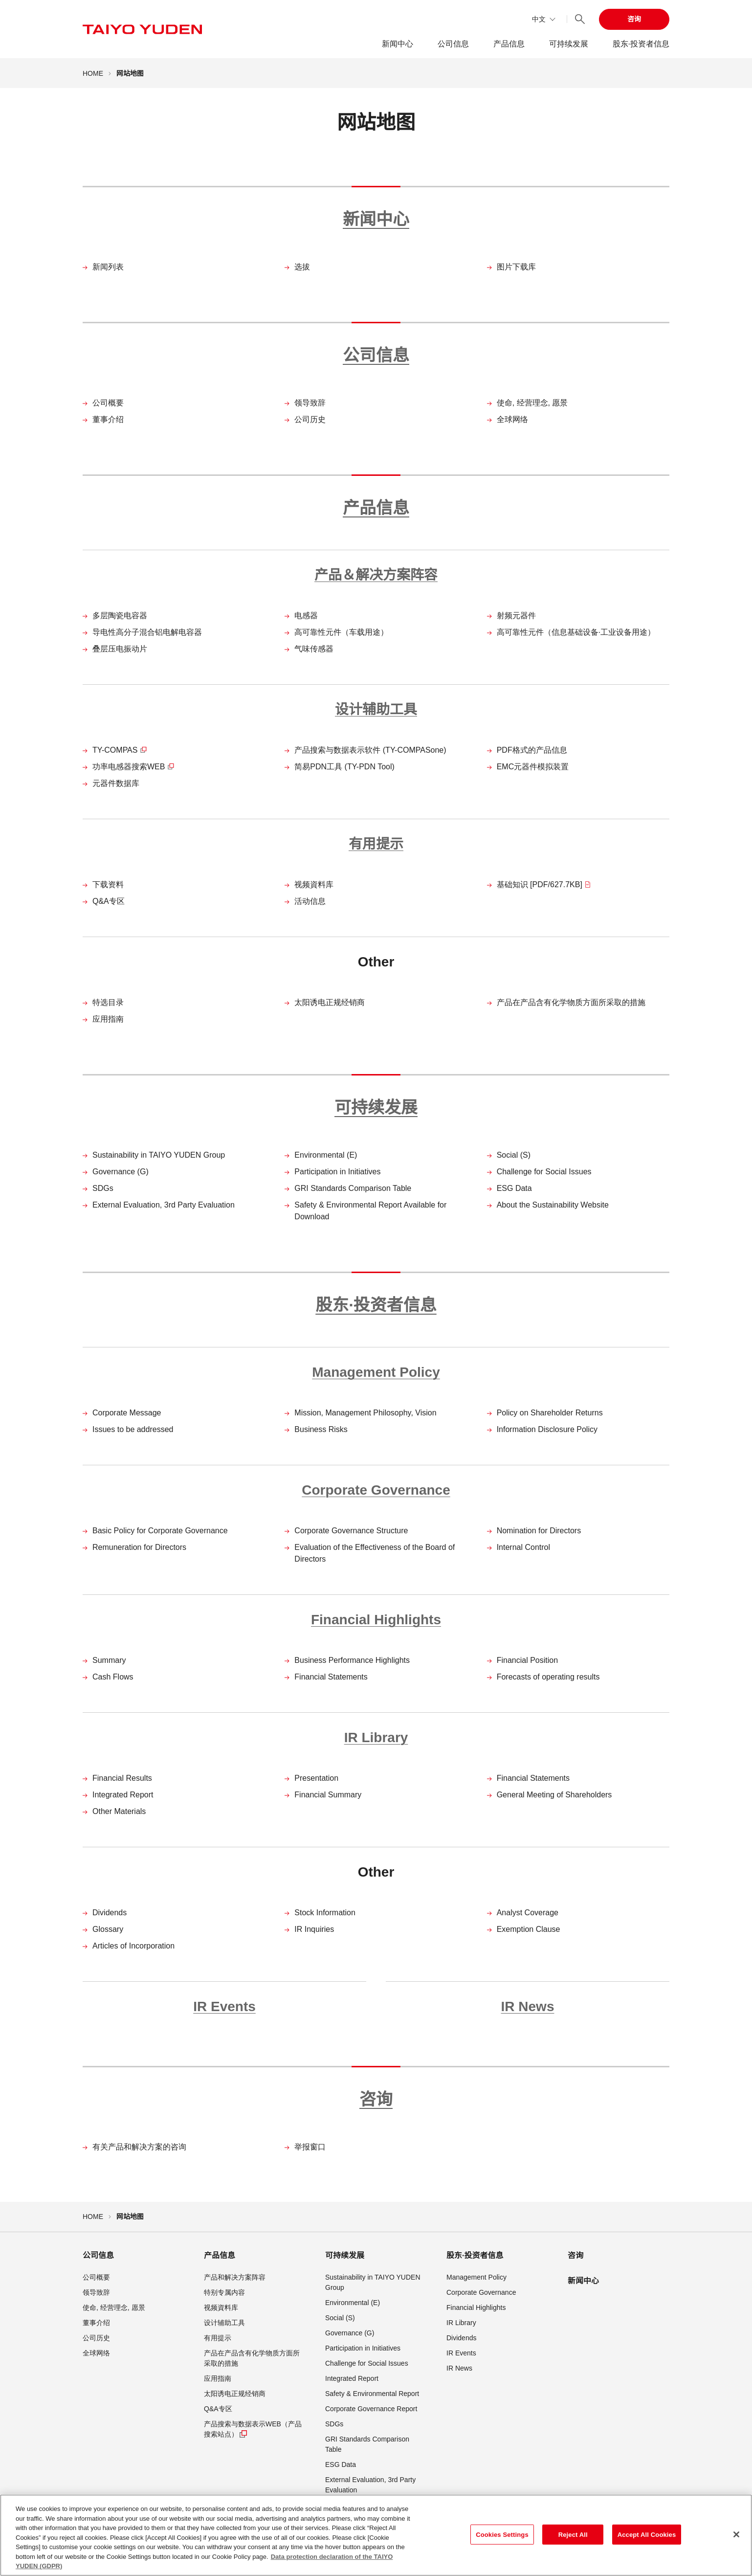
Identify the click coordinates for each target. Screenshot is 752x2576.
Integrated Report (123, 1795)
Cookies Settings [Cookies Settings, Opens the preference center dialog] (502, 2537)
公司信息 (453, 44)
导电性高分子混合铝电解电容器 (147, 632)
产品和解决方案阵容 (234, 2277)
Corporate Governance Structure (351, 1530)
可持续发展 (568, 44)
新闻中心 (397, 44)
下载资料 (108, 884)
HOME (93, 73)
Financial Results (122, 1778)
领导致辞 (310, 403)
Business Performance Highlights (352, 1660)
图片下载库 (516, 267)
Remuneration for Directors (139, 1547)
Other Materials (119, 1811)
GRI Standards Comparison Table (352, 1188)
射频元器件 (516, 615)
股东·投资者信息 (641, 44)
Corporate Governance (376, 1490)
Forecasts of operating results (548, 1677)
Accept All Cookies (647, 2537)
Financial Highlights (376, 1619)
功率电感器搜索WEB (133, 766)
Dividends (109, 1912)
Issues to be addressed (132, 1429)
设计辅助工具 (376, 709)
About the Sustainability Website (553, 1205)
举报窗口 (310, 2147)
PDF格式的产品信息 (532, 750)
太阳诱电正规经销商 (329, 1002)
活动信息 (310, 901)
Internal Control (523, 1547)
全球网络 (512, 419)
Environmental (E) (325, 1155)
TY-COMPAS (119, 750)
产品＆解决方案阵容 (376, 574)
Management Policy (376, 1372)
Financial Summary (327, 1795)
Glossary (107, 1929)
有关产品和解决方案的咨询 (139, 2147)
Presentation (316, 1778)
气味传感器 (313, 649)
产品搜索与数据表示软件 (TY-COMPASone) (370, 750)
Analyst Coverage (527, 1912)
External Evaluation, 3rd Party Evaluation (163, 1205)
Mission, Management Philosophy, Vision (365, 1413)
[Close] (736, 2537)
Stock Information (324, 1912)
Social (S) (514, 1155)
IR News (527, 2006)
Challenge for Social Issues (544, 1171)
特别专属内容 (224, 2292)
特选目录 (108, 1002)
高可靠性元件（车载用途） (341, 632)
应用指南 (108, 1019)
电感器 (306, 615)
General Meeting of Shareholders (554, 1795)
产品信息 (509, 44)
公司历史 (310, 419)
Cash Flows (112, 1677)
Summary (109, 1660)
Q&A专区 (108, 901)
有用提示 (376, 843)
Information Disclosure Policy (547, 1429)
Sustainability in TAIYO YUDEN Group (158, 1155)
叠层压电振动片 (119, 649)
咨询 (634, 19)
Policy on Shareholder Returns (550, 1413)
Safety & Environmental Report (372, 2393)
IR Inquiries (314, 1929)
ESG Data (514, 1188)
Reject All (573, 2537)
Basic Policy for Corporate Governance (160, 1530)
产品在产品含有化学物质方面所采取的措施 (571, 1002)
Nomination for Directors (539, 1530)
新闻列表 (108, 267)
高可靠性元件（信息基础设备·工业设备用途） (576, 632)
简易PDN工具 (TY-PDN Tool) (344, 766)
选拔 (302, 267)
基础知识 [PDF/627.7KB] (544, 884)
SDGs (102, 1188)
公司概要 (108, 403)
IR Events (224, 2006)
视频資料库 (313, 884)
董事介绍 (108, 419)
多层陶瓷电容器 (119, 615)
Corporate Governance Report (371, 2409)
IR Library (376, 1737)
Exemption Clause (528, 1929)
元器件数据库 (115, 783)
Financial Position (527, 1660)
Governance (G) (120, 1171)
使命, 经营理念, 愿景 (532, 403)
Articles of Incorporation (133, 1946)
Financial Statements (330, 1677)
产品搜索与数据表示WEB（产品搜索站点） (253, 2429)
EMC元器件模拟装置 (533, 766)
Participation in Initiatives (337, 1171)
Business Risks (320, 1429)
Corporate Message (126, 1413)
